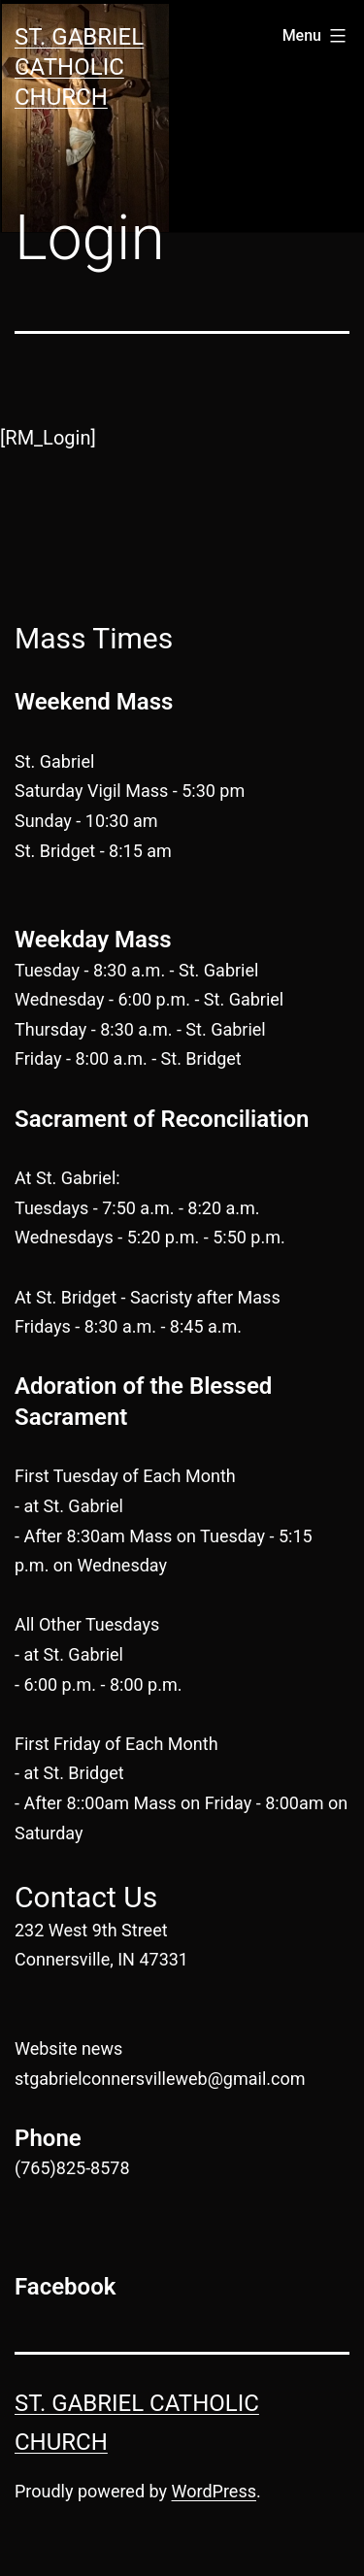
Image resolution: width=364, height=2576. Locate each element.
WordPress (214, 2491)
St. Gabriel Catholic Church (79, 67)
